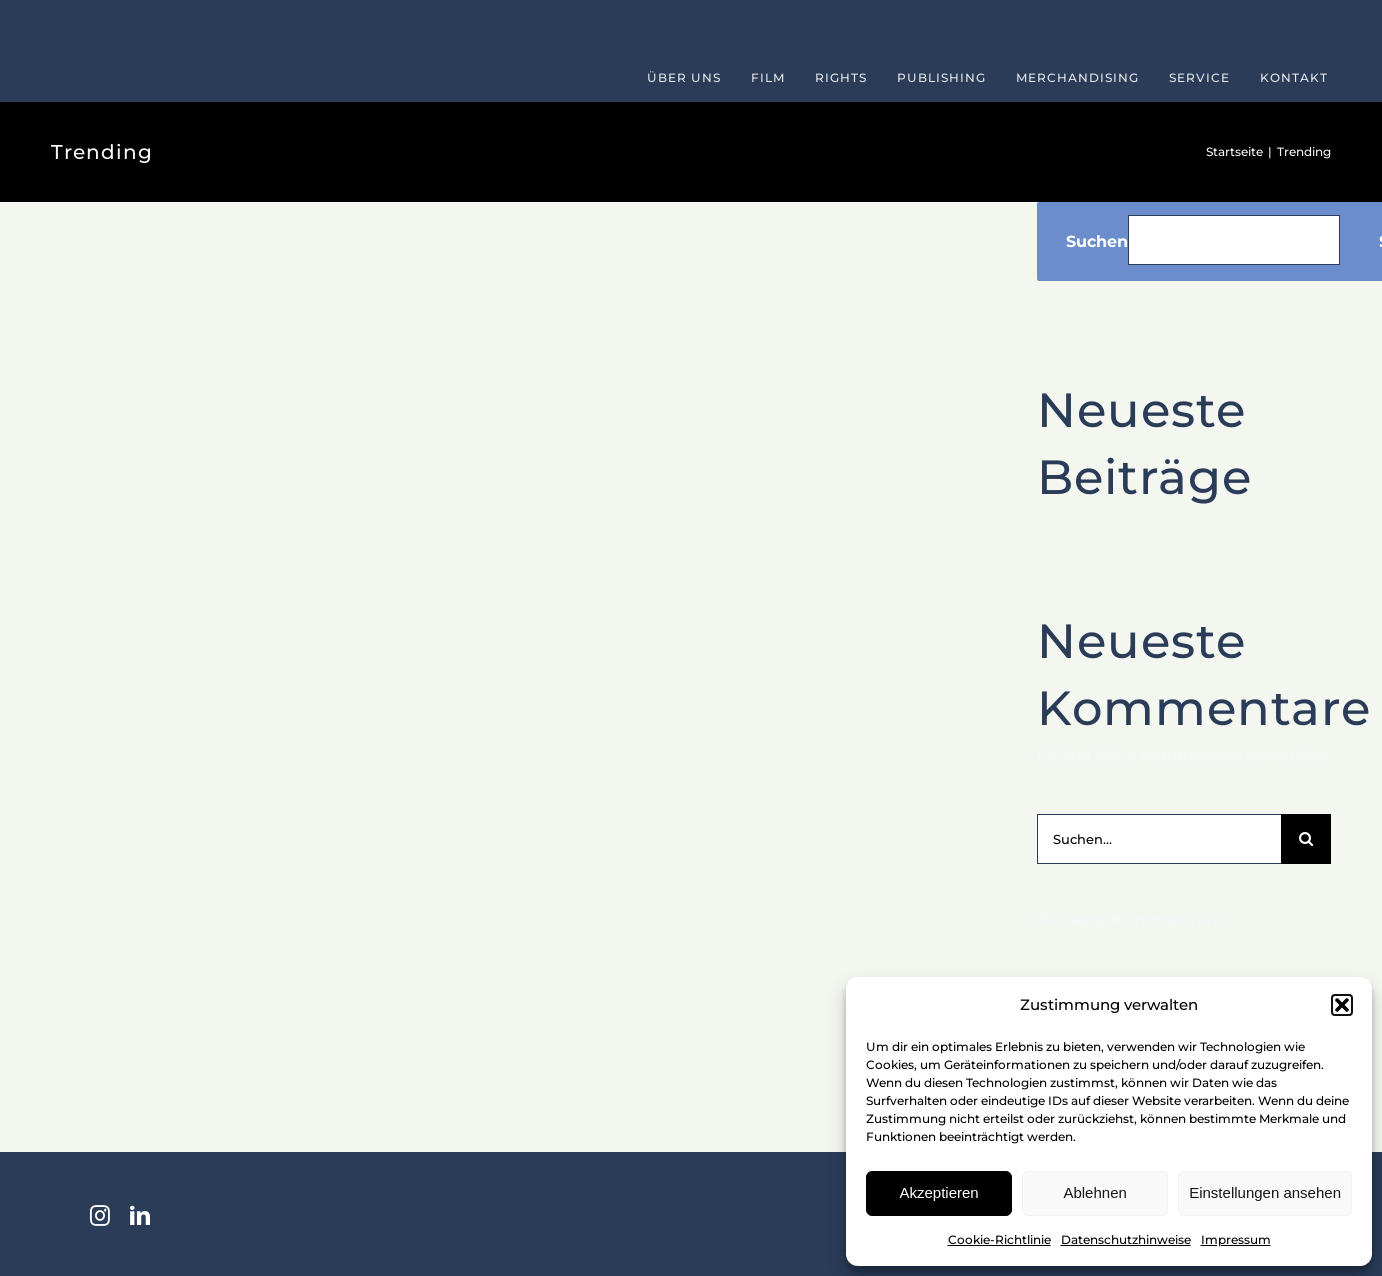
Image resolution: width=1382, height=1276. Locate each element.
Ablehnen (1094, 1192)
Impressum (1236, 1239)
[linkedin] (140, 1216)
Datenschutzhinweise (1126, 1239)
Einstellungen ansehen (1265, 1192)
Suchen (1097, 241)
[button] (1342, 1005)
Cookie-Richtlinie (999, 1239)
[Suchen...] (1159, 839)
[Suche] (1306, 839)
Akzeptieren (938, 1192)
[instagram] (100, 1216)
